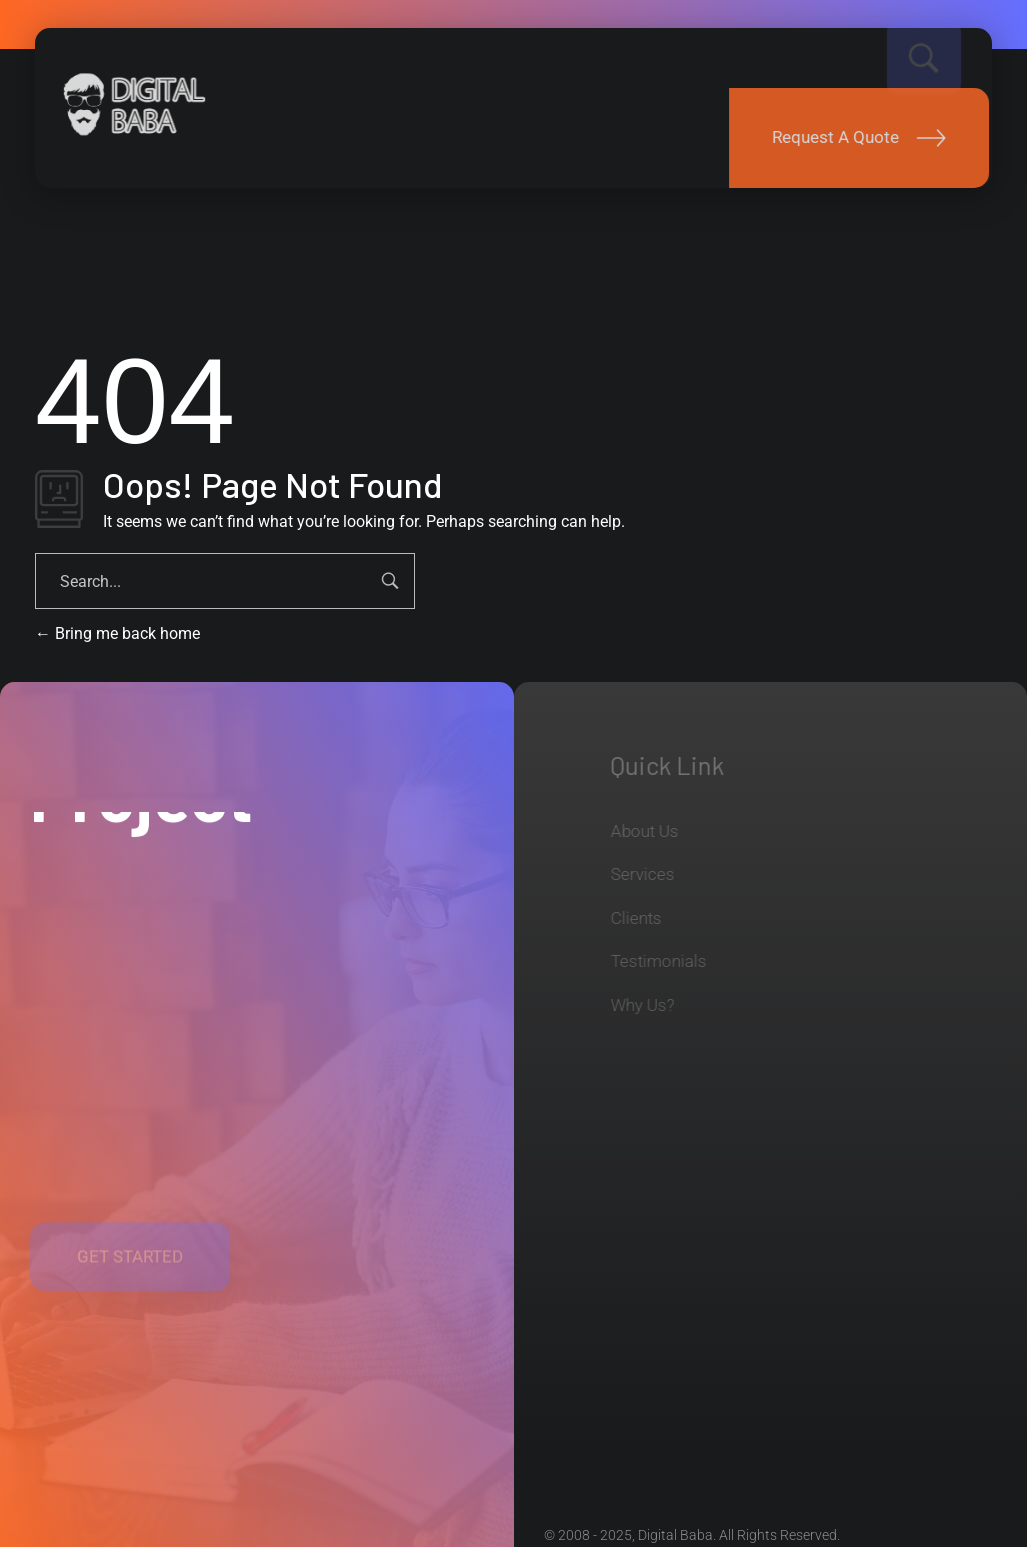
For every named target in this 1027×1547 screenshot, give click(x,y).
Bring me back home (117, 633)
